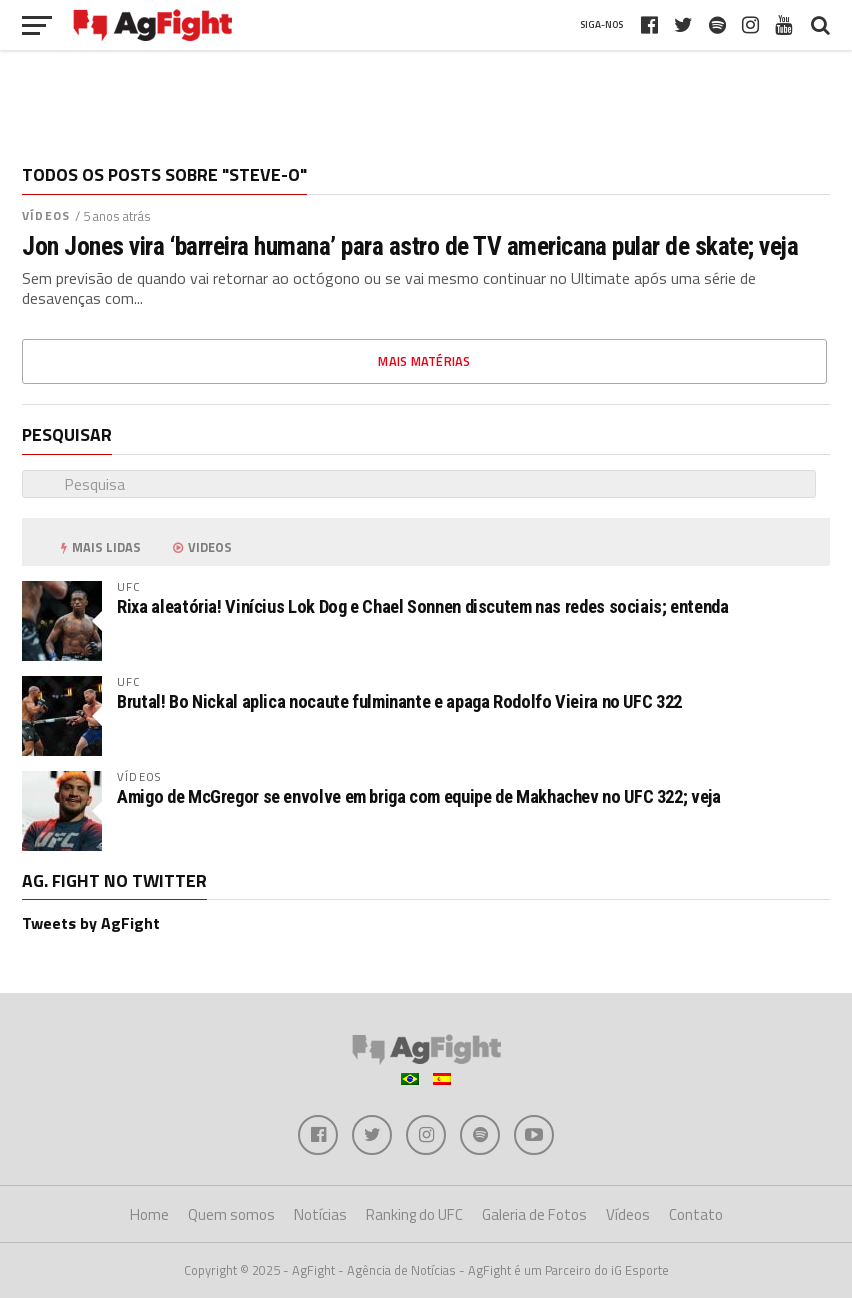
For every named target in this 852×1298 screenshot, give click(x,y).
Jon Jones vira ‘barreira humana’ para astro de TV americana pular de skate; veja (410, 246)
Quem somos (231, 1214)
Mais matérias (424, 361)
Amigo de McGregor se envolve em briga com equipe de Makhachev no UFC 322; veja (418, 796)
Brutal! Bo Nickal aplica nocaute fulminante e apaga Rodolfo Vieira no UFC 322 (399, 701)
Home (149, 1214)
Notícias (320, 1214)
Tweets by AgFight (91, 923)
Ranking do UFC (414, 1214)
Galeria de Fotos (534, 1214)
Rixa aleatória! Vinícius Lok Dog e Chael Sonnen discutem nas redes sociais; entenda (422, 606)
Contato (696, 1214)
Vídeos (46, 215)
